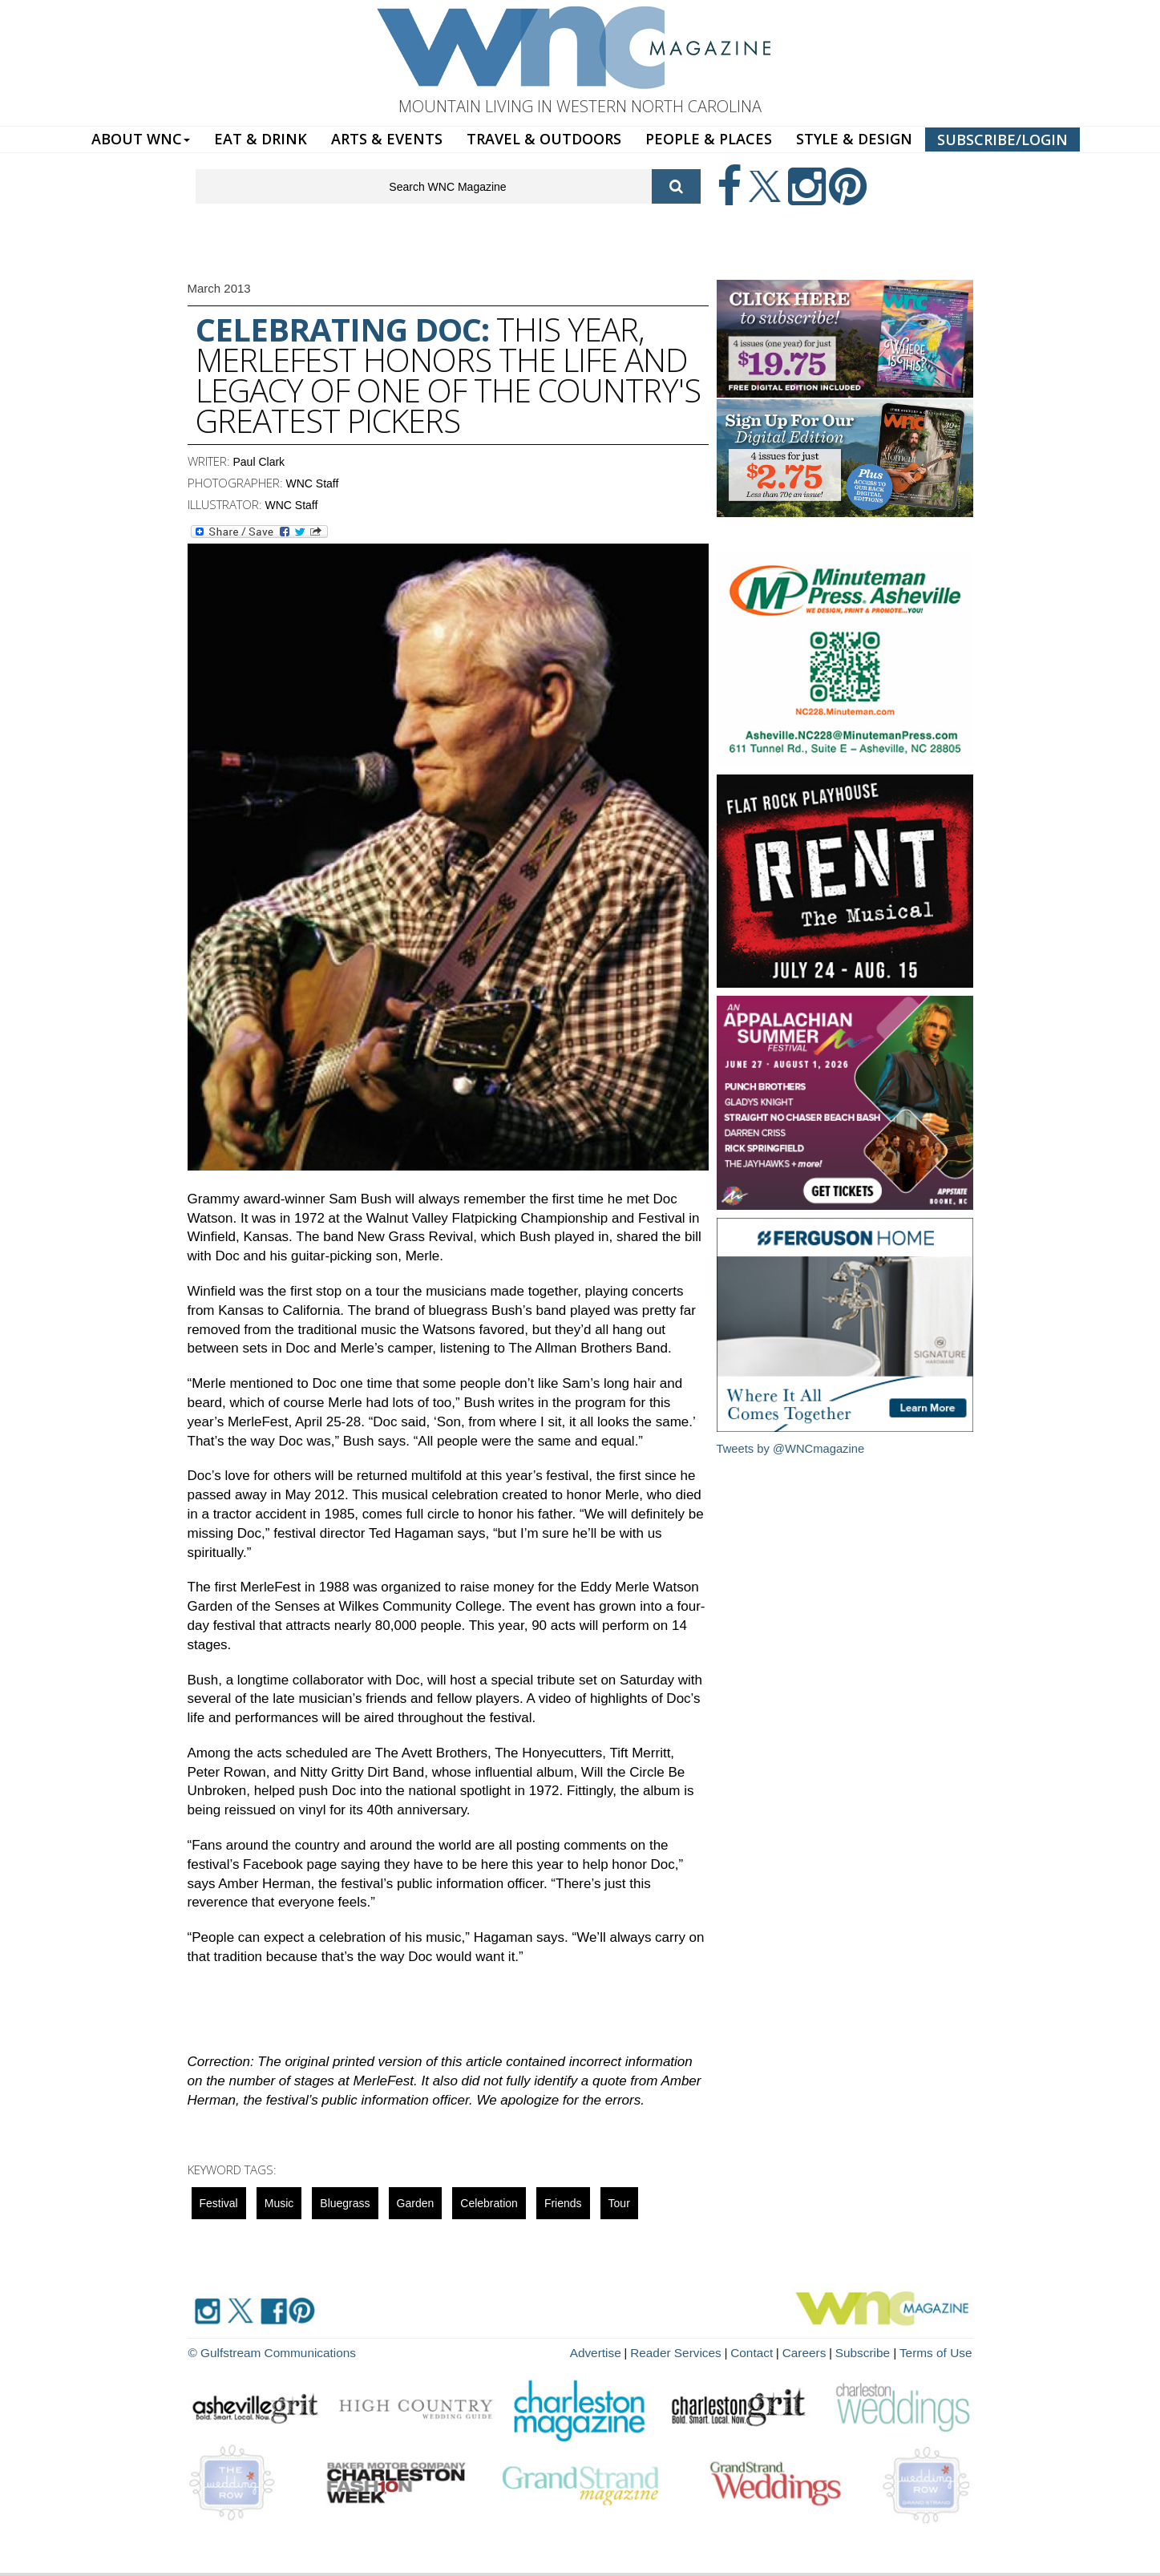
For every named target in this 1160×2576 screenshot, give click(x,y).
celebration (489, 2203)
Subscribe (873, 2351)
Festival (219, 2203)
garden (415, 2203)
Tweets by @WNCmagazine (792, 1448)
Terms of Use (939, 2351)
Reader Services (700, 2351)
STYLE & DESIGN (854, 138)
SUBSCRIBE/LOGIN (1002, 139)
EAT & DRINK (260, 138)
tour (619, 2203)
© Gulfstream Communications (265, 2351)
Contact (769, 2351)
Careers (818, 2351)
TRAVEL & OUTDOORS (544, 138)
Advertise (625, 2351)
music (279, 2203)
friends (563, 2203)
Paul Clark (259, 461)
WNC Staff (312, 483)
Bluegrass (345, 2203)
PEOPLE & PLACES (708, 138)
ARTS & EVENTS (387, 138)
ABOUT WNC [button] (140, 138)
